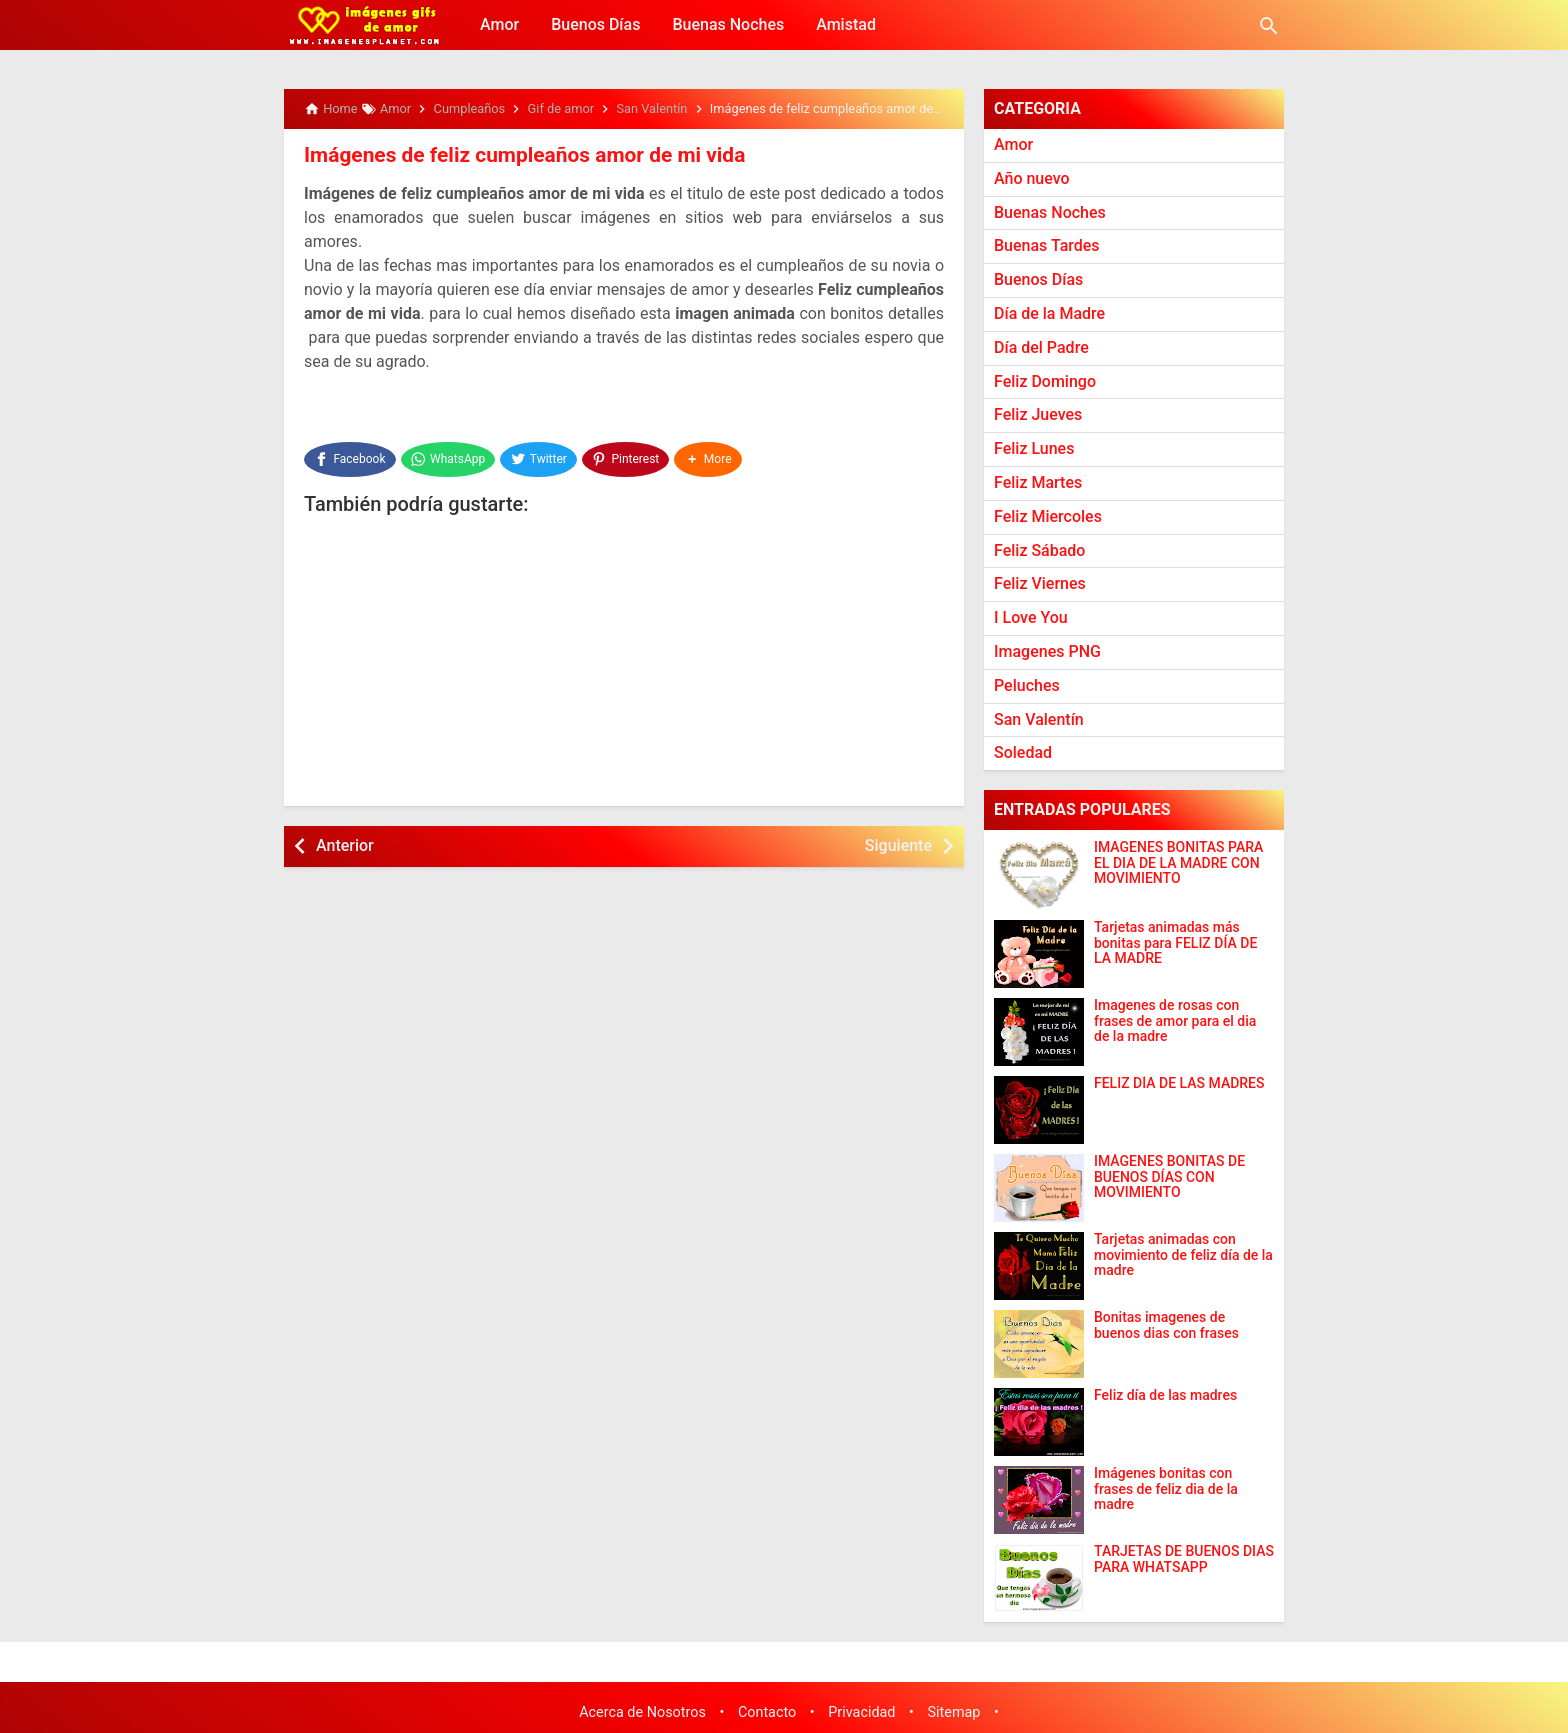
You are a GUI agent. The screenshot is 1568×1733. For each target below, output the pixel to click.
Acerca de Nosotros (642, 1712)
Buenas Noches (728, 24)
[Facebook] (350, 456)
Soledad (1023, 752)
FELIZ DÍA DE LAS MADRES (1179, 1083)
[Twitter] (540, 456)
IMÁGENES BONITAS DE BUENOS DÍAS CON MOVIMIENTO (1169, 1177)
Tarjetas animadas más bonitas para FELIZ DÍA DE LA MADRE (1175, 943)
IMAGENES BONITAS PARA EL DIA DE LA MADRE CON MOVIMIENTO (1178, 863)
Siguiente (898, 839)
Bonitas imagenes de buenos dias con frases (1166, 1325)
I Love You (1031, 617)
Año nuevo (1032, 178)
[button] (711, 456)
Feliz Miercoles (1048, 516)
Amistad (846, 24)
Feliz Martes (1038, 482)
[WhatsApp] (448, 456)
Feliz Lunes (1034, 448)
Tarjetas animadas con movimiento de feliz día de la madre (1183, 1255)
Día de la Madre (1049, 313)
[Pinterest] (628, 456)
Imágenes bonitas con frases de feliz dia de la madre (1166, 1489)
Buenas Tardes (1047, 245)
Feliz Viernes (1040, 583)
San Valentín (1039, 719)
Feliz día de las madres (1165, 1395)
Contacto (767, 1712)
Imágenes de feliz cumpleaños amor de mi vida (515, 155)
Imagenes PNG (1047, 651)
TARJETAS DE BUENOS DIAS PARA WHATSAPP (1184, 1559)
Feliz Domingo (1045, 381)
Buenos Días (595, 24)
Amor (499, 24)
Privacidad (861, 1712)
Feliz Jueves (1038, 414)
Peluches (1027, 685)
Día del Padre (1041, 347)
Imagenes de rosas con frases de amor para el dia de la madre (1175, 1021)
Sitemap (954, 1712)
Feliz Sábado (1039, 550)
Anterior (345, 839)
